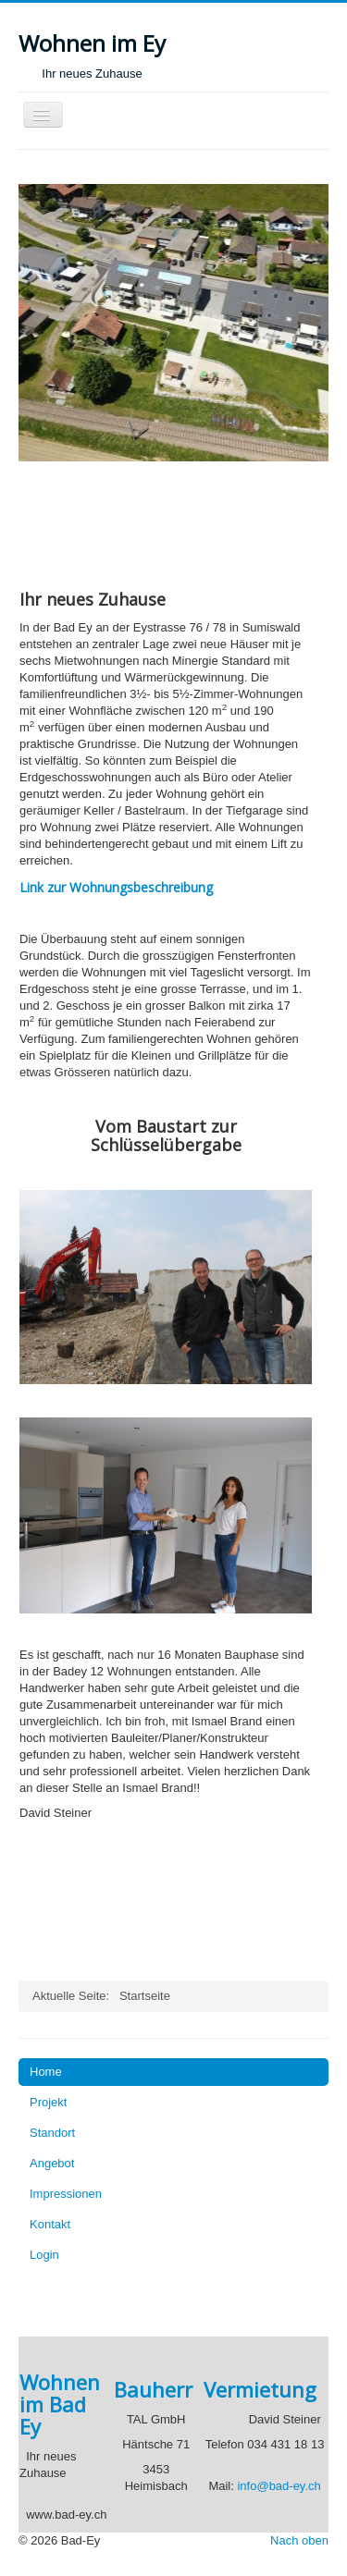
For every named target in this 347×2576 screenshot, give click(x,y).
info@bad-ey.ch (278, 2486)
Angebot (52, 2163)
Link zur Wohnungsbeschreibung (116, 887)
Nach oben (299, 2540)
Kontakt (50, 2224)
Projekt (48, 2102)
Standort (52, 2133)
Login (44, 2255)
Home (46, 2072)
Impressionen (66, 2194)
